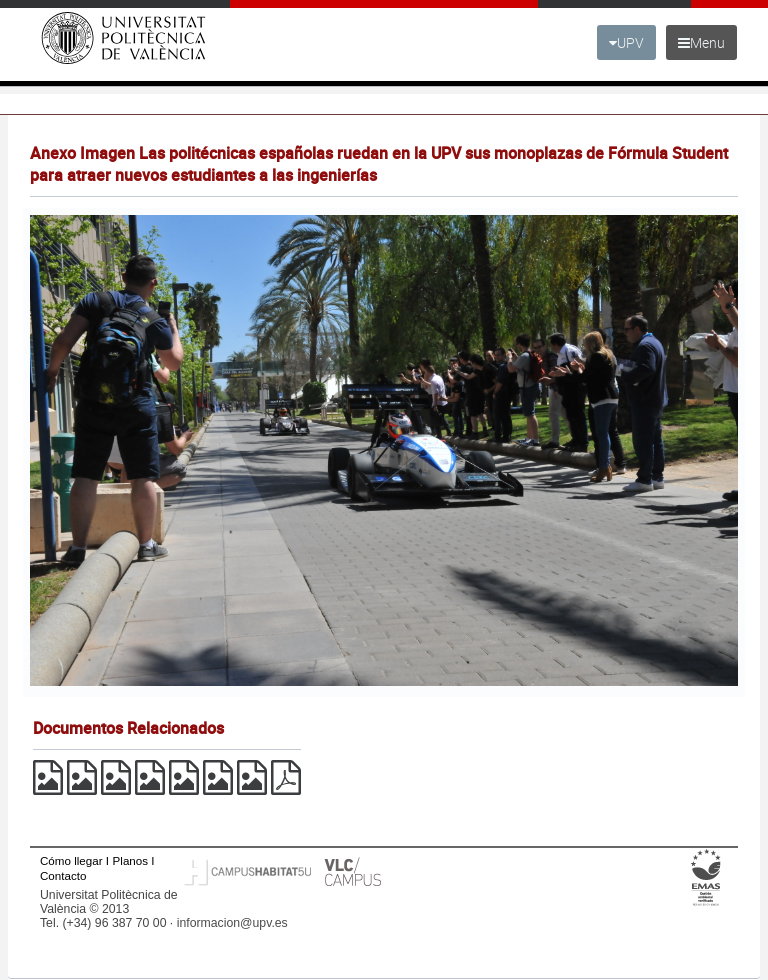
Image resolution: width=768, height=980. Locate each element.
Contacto (63, 875)
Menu (701, 42)
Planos (131, 860)
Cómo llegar (71, 860)
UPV (626, 42)
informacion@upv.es (232, 923)
